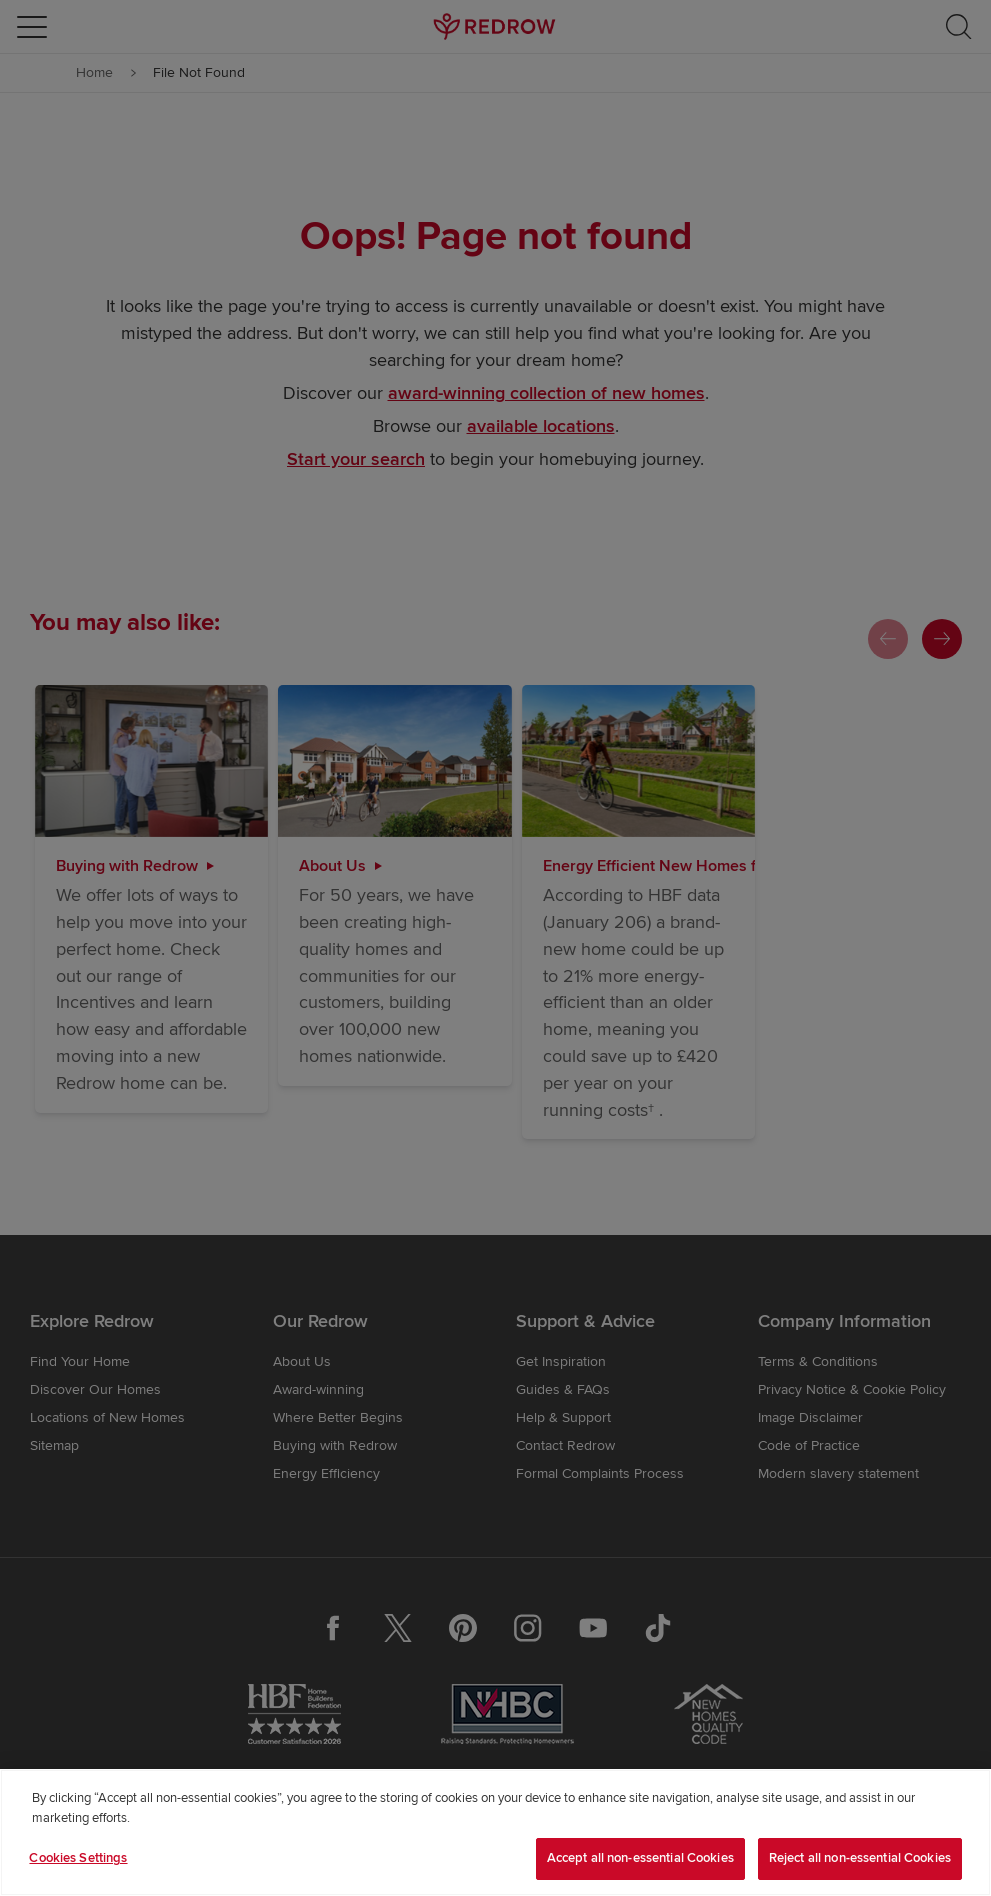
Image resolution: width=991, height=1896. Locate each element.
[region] (495, 1832)
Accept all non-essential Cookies (640, 1858)
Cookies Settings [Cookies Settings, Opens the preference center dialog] (78, 1858)
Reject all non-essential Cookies (860, 1858)
